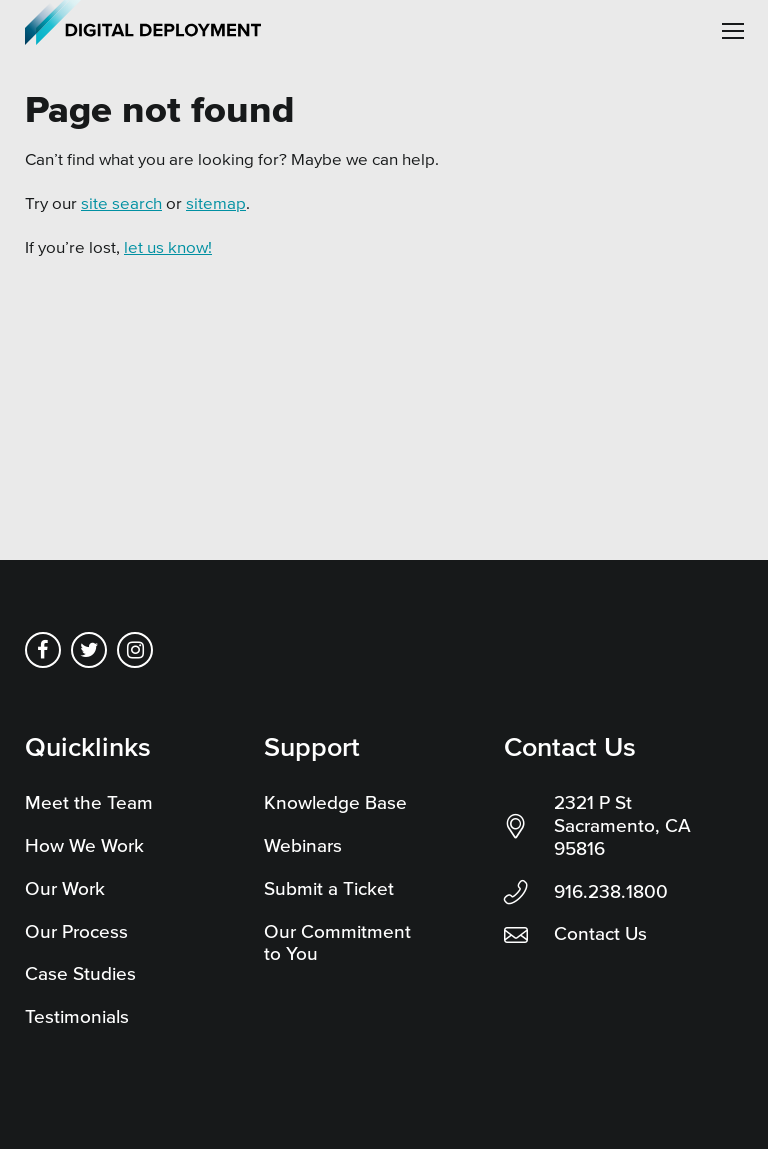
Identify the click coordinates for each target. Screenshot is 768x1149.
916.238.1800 (611, 891)
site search (121, 202)
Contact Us (600, 933)
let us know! (168, 246)
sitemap (216, 202)
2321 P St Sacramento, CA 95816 (622, 825)
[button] (733, 31)
